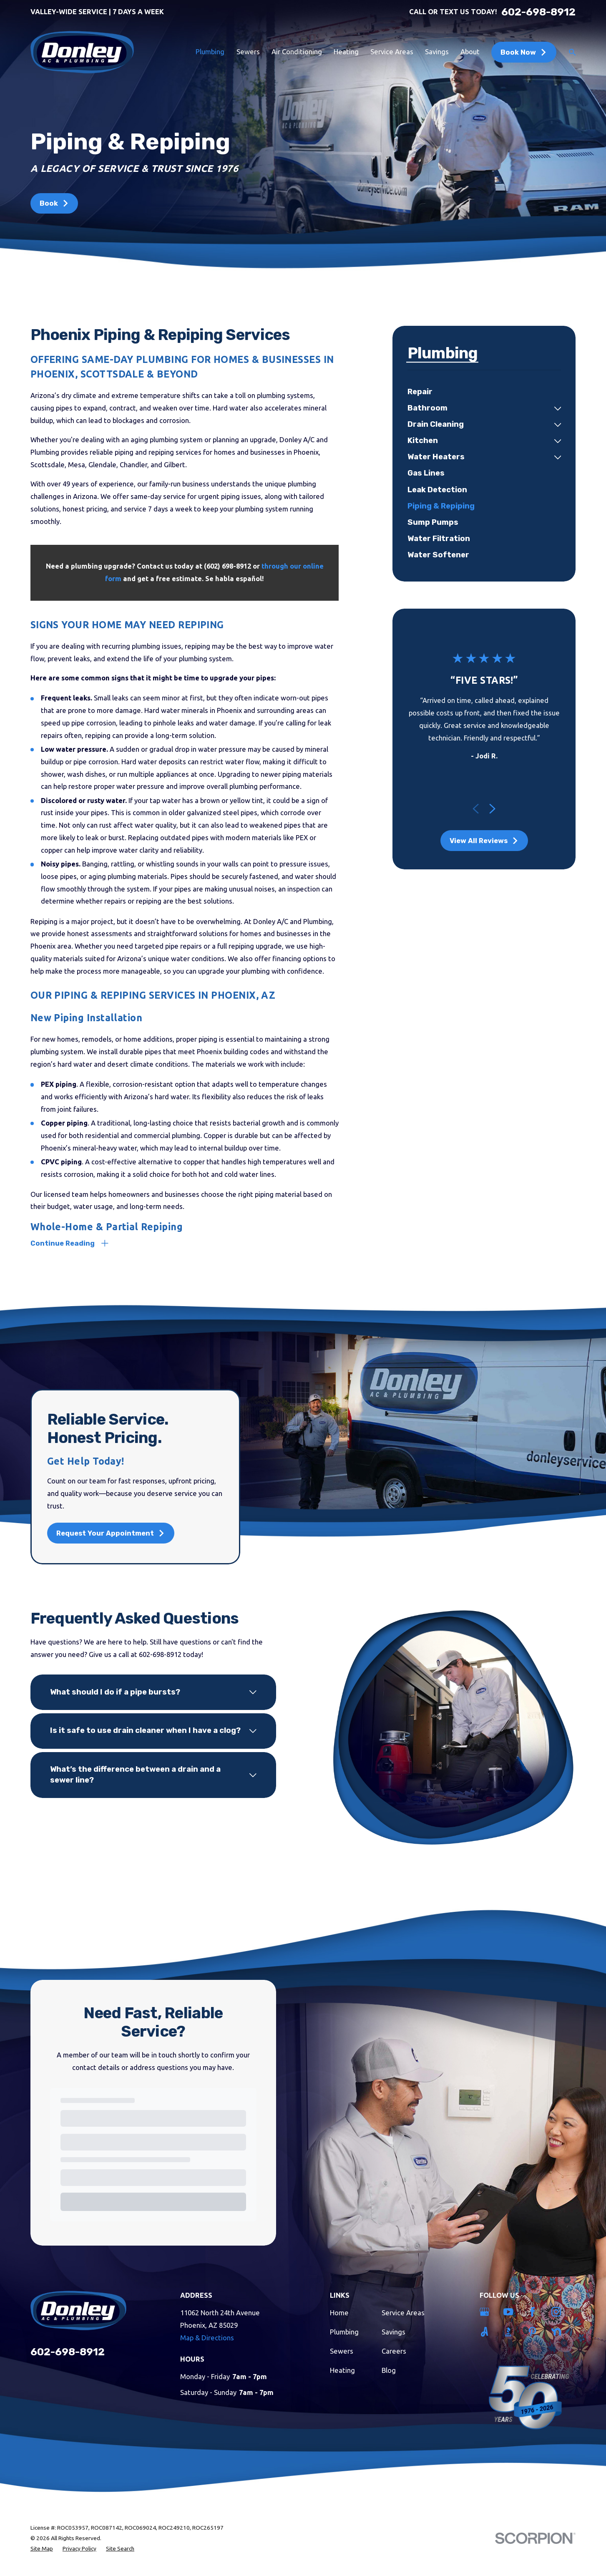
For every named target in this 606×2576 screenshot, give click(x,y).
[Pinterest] (534, 2332)
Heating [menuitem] (346, 51)
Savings (393, 2332)
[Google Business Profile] (486, 2312)
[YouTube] (510, 2312)
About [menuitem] (470, 51)
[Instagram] (558, 2312)
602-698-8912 (538, 12)
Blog (389, 2370)
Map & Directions (207, 2338)
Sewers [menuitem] (248, 51)
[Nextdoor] (558, 2332)
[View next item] (492, 808)
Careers (394, 2351)
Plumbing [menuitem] (210, 51)
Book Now (523, 52)
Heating (342, 2370)
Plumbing (344, 2332)
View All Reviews (484, 840)
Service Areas (403, 2313)
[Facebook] (534, 2312)
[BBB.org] (510, 2332)
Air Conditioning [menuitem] (297, 51)
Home (339, 2313)
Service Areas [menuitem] (391, 51)
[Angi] (486, 2332)
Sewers (341, 2351)
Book (54, 203)
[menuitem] (484, 392)
